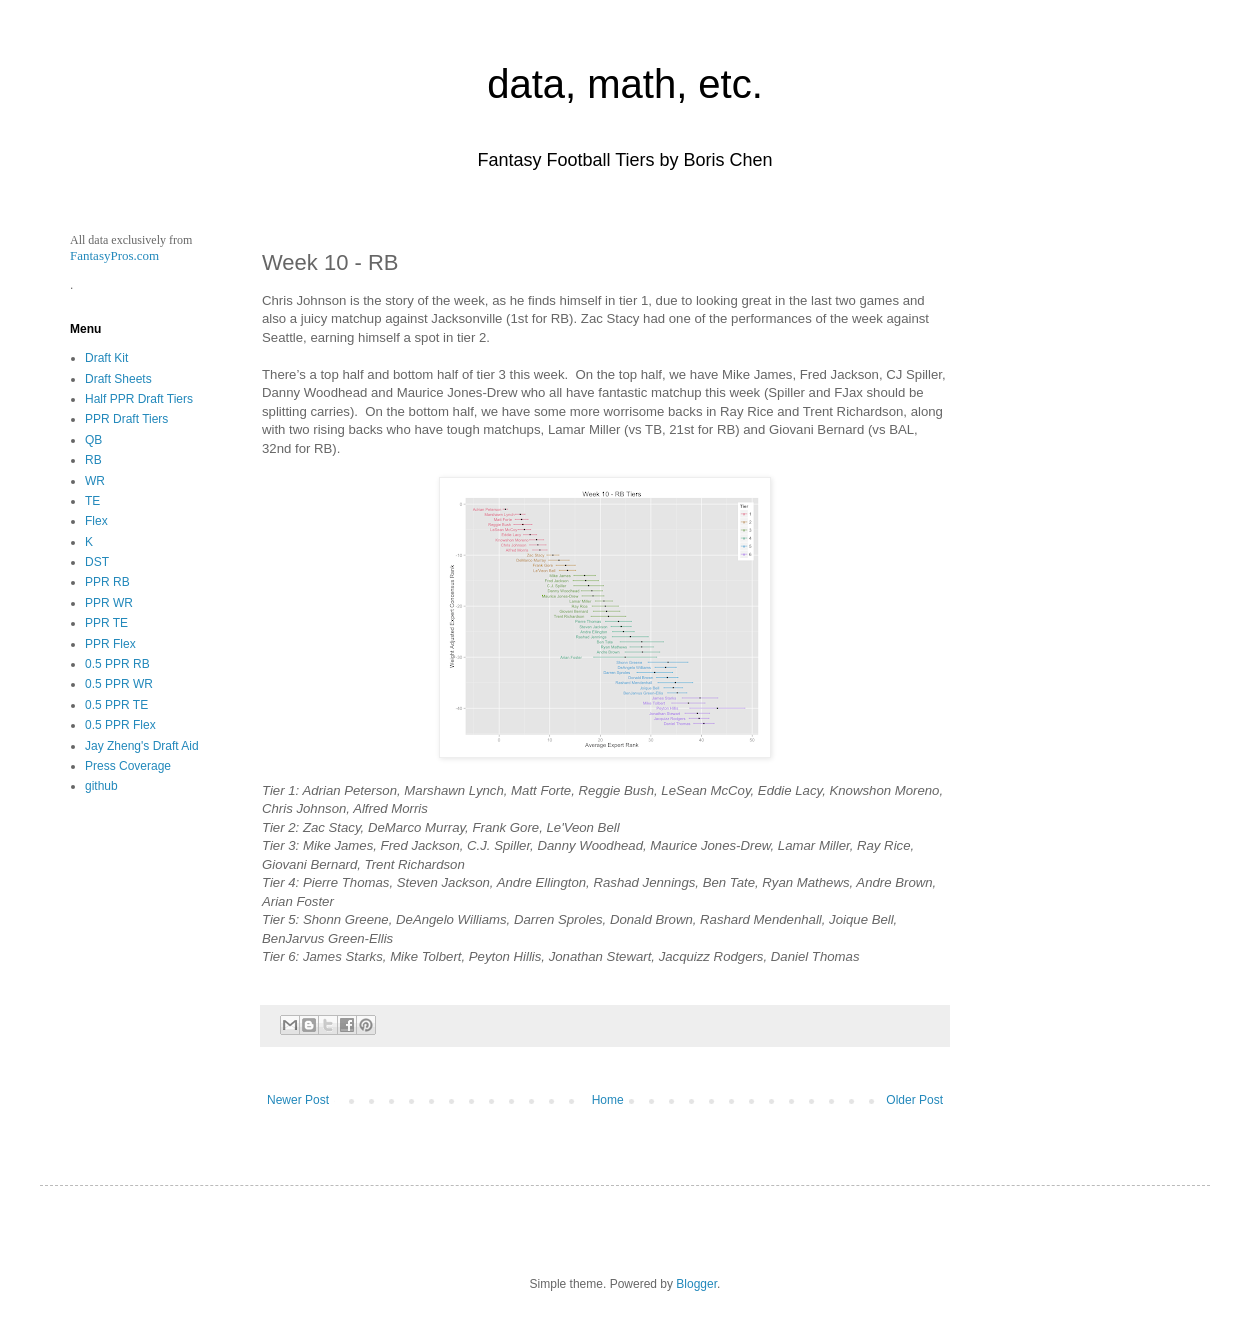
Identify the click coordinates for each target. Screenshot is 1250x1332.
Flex (96, 521)
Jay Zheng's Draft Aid (142, 746)
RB (93, 460)
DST (97, 562)
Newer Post (298, 1100)
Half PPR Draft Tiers (139, 399)
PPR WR (109, 603)
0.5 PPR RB (117, 664)
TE (92, 501)
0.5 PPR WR (119, 684)
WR (95, 481)
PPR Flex (110, 644)
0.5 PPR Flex (120, 725)
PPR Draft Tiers (126, 419)
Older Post (914, 1100)
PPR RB (107, 582)
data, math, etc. (625, 84)
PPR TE (106, 623)
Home (608, 1100)
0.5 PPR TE (116, 705)
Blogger (696, 1284)
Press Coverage (128, 766)
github (101, 786)
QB (93, 440)
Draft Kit (106, 358)
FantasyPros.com (114, 255)
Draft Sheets (118, 379)
